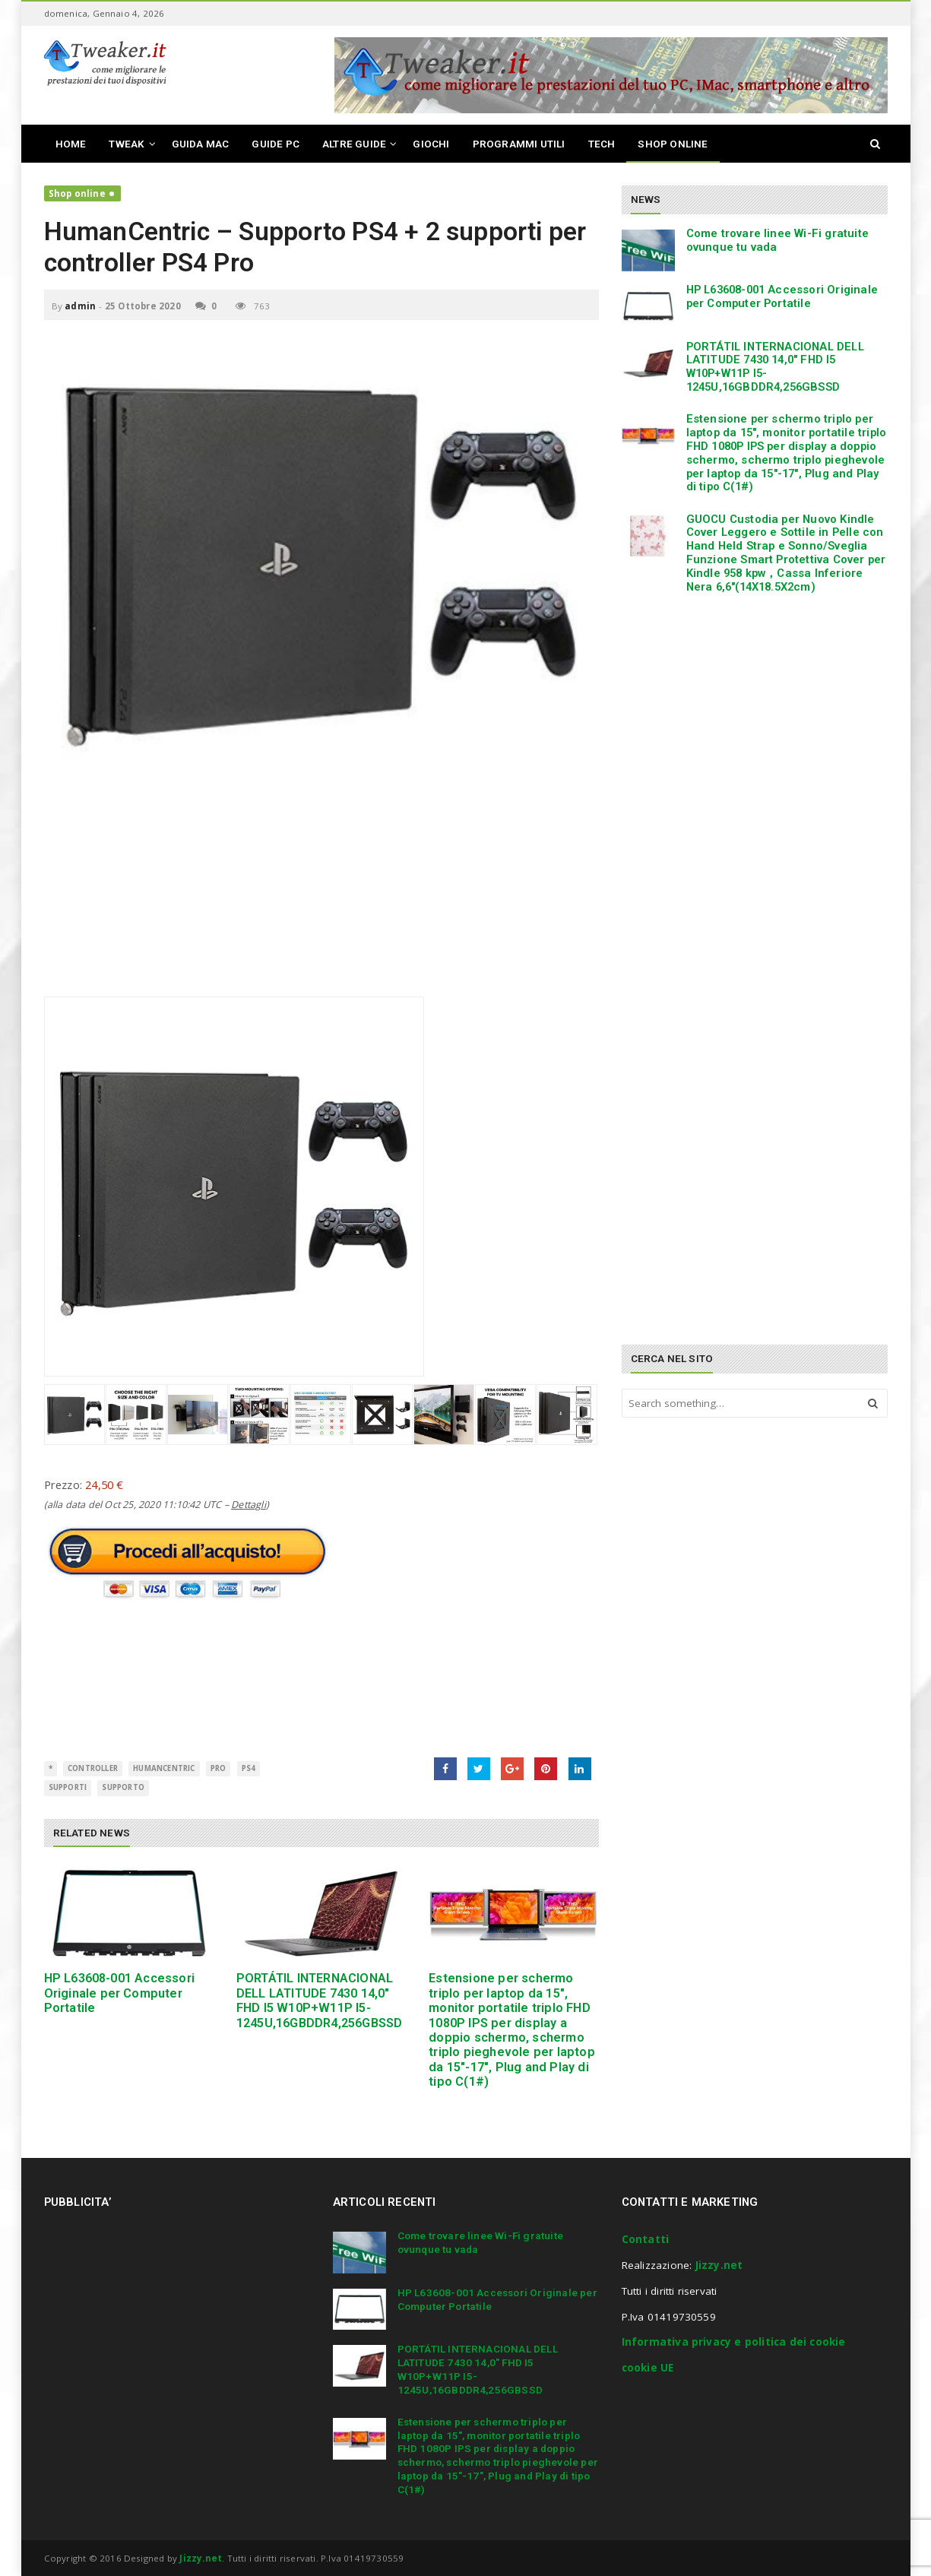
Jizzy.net (719, 2265)
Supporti (68, 1787)
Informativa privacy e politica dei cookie (734, 2342)
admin (80, 306)
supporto (123, 1787)
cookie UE (648, 2368)
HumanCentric (164, 1768)
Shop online (77, 193)
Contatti (646, 2239)
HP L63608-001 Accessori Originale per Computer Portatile (119, 1993)
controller (93, 1768)
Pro (218, 1768)
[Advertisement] (321, 890)
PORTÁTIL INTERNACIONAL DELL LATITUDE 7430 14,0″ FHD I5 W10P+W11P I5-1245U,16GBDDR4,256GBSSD (319, 2000)
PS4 (249, 1768)
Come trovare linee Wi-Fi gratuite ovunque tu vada (777, 240)
